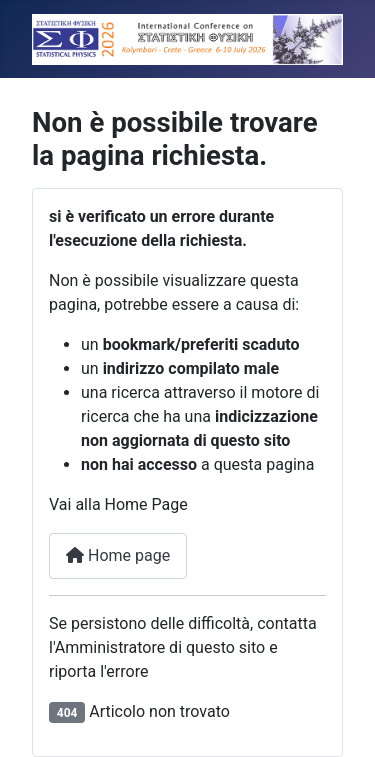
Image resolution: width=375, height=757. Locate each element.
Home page (118, 555)
